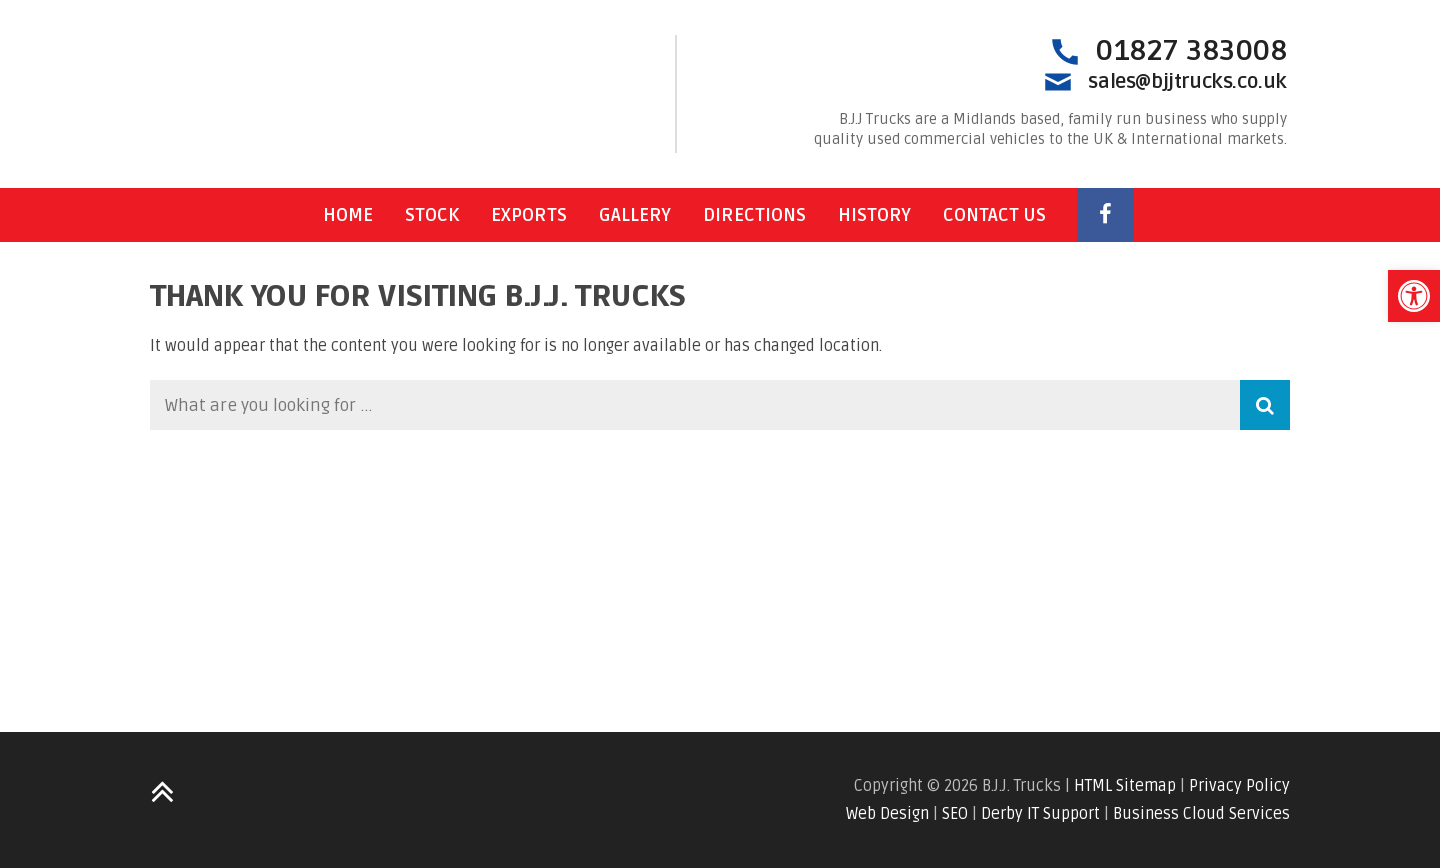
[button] (1414, 296)
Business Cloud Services (1201, 814)
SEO (955, 814)
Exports (529, 215)
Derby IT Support (1040, 814)
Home (348, 215)
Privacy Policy (1239, 786)
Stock (432, 215)
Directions (754, 215)
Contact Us (994, 215)
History (874, 215)
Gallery (635, 215)
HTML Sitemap (1125, 786)
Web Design (887, 814)
